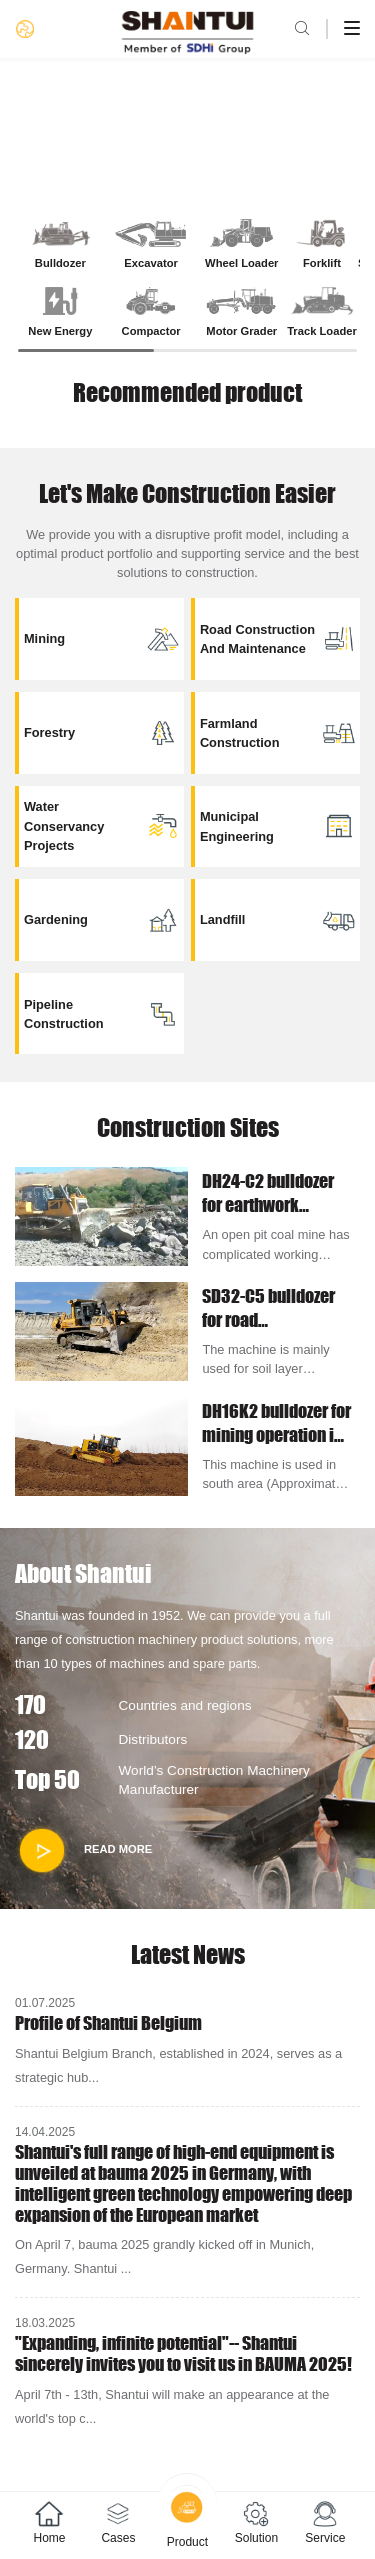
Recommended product (187, 392)
